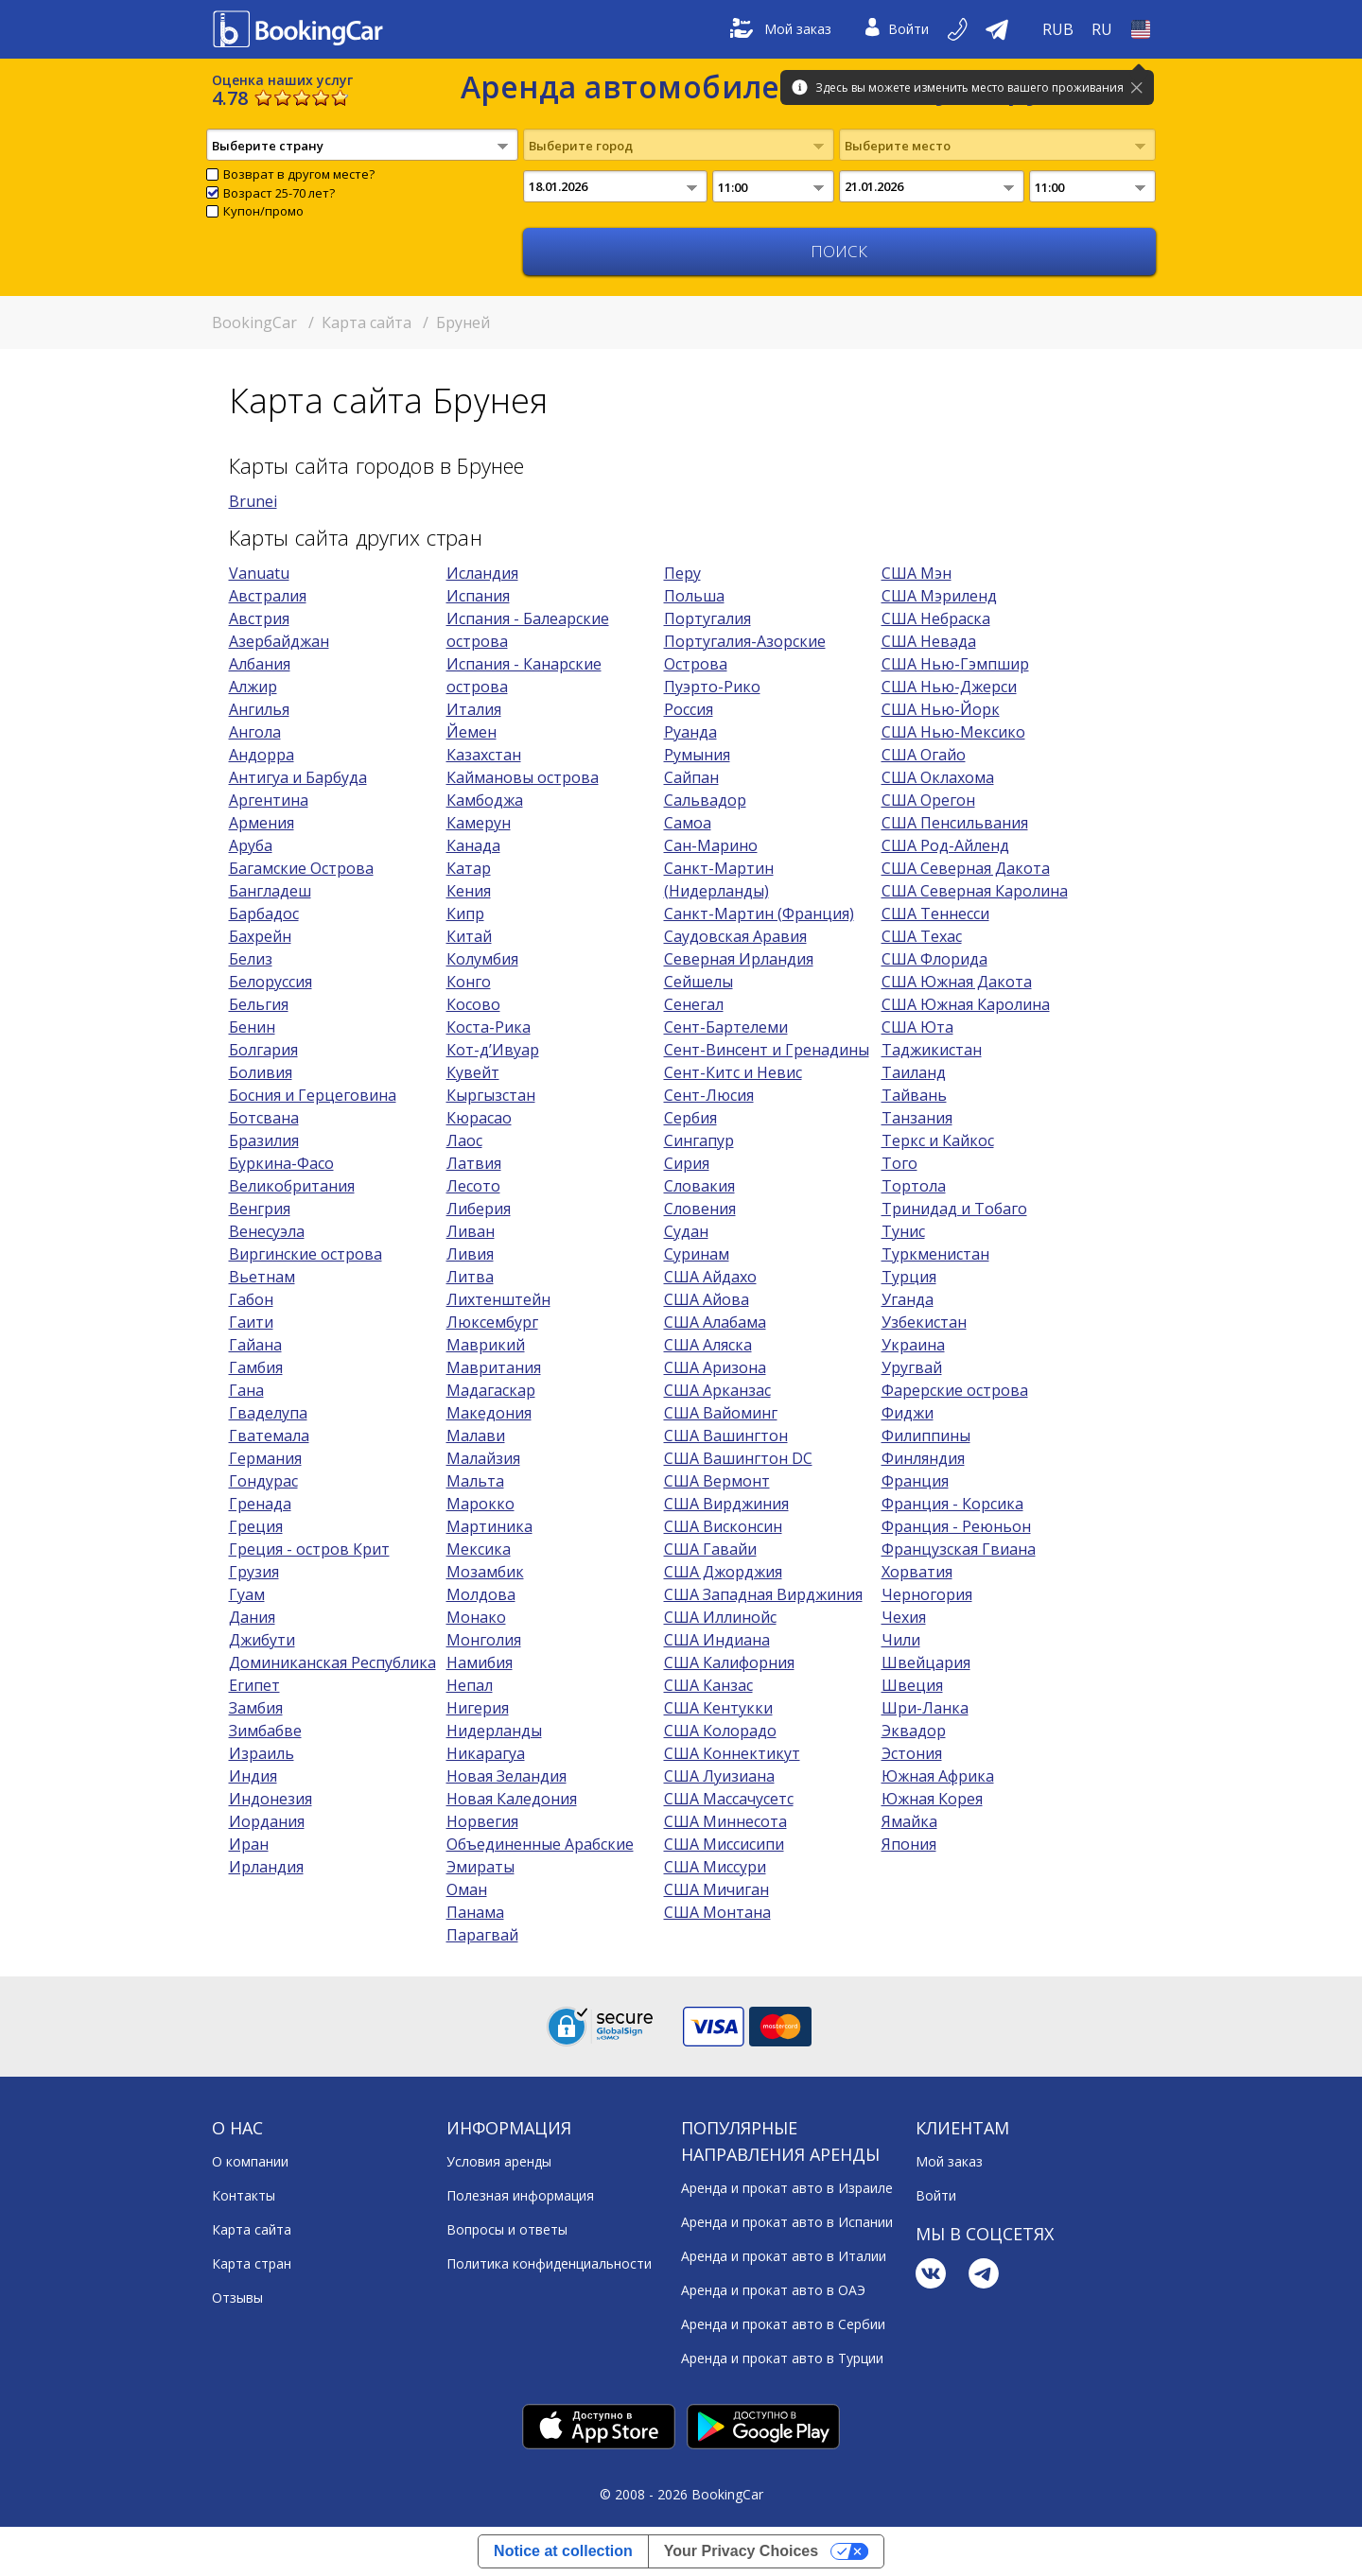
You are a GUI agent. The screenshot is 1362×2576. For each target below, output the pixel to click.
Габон (251, 1299)
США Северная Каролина (975, 890)
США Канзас (708, 1685)
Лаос (464, 1140)
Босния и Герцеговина (312, 1095)
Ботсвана (264, 1117)
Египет (254, 1685)
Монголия (483, 1639)
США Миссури (715, 1866)
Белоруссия (270, 981)
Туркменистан (935, 1254)
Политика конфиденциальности (549, 2263)
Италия (473, 709)
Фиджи (908, 1412)
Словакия (699, 1185)
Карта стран (251, 2263)
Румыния (697, 754)
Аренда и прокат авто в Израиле (787, 2188)
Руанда (690, 732)
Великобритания (292, 1185)
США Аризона (715, 1367)
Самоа (687, 822)
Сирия (686, 1163)
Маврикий (485, 1344)
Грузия (254, 1571)
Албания (259, 663)
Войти (897, 29)
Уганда (908, 1299)
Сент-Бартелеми (726, 1027)
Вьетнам (262, 1276)
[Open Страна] (1140, 29)
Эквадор (914, 1730)
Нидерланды (494, 1730)
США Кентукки (718, 1707)
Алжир (253, 686)
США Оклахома (938, 777)
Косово (473, 1004)
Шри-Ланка (925, 1707)
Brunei (253, 501)
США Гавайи (710, 1549)
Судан (686, 1231)
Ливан (470, 1231)
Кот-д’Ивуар (492, 1049)
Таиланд (914, 1072)
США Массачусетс (729, 1798)
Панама (475, 1912)
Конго (468, 981)
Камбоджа (484, 800)
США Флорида (934, 959)
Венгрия (259, 1208)
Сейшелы (698, 981)
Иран (249, 1844)
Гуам (247, 1594)
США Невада (929, 641)
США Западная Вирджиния (763, 1594)
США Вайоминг (720, 1412)
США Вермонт (717, 1481)
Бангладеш (270, 890)
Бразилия (264, 1140)
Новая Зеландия (506, 1776)
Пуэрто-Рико (712, 686)
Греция (256, 1526)
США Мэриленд (939, 595)
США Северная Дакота (966, 868)
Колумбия (482, 959)
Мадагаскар (490, 1390)
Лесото (473, 1185)
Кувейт (472, 1072)
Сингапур (699, 1140)
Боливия (260, 1072)
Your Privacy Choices (741, 2551)
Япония (909, 1844)
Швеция (912, 1685)
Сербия (690, 1117)
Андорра (261, 754)
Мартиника (489, 1526)
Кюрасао (479, 1117)
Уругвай (912, 1367)
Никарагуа (485, 1753)
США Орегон (928, 800)
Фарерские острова (955, 1390)
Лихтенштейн (498, 1299)
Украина (913, 1344)
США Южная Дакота (957, 981)
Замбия (256, 1707)
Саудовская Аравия (735, 936)
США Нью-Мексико (953, 732)
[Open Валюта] (1057, 29)
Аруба (250, 845)
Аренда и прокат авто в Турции (782, 2358)
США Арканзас (717, 1390)
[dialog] (1326, 2540)
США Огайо (924, 754)
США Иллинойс (720, 1617)
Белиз (250, 959)
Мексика (478, 1549)
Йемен (471, 732)
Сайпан (691, 777)
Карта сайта (251, 2229)
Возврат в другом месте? (299, 174)
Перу (682, 573)
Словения (700, 1208)
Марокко (480, 1503)
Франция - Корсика (952, 1503)
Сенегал (694, 1004)
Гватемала (269, 1435)
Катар (468, 868)
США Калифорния (729, 1662)
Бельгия (258, 1004)
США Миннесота (725, 1821)
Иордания (267, 1821)
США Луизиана (719, 1776)
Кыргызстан (490, 1095)
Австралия (267, 595)
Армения (261, 822)
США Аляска (708, 1344)
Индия (253, 1776)
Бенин (252, 1027)
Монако (476, 1617)
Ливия (470, 1254)
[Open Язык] (1101, 29)
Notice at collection (563, 2551)
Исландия (482, 573)
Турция (909, 1276)
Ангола (255, 732)
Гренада (260, 1503)
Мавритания (493, 1367)
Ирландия (266, 1866)
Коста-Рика (488, 1027)
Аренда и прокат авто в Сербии (783, 2324)
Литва (470, 1276)
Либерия (478, 1208)
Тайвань (914, 1095)
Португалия (707, 618)
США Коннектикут (732, 1753)
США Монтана (717, 1912)
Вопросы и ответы (507, 2229)
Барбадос (264, 913)
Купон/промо (263, 210)
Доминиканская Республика (332, 1662)
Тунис (903, 1231)
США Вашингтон (726, 1435)
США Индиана (717, 1639)
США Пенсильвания (955, 822)
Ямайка (909, 1821)
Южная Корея (932, 1798)
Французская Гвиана (959, 1549)
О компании (250, 2161)
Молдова (480, 1594)
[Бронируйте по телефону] (959, 29)
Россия (688, 709)
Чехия (904, 1617)
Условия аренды (498, 2161)
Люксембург (492, 1322)
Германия (265, 1458)
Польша (694, 595)
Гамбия (256, 1367)
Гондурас (263, 1481)
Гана (246, 1390)
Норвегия (482, 1821)
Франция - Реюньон (956, 1526)
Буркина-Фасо (281, 1163)
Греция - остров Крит (309, 1549)
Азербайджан (279, 641)
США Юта (917, 1027)
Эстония (912, 1753)
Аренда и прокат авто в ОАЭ (773, 2290)
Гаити (251, 1322)
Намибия (479, 1662)
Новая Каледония (511, 1798)
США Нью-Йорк (941, 709)
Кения (468, 890)
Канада (473, 845)
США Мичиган (716, 1889)
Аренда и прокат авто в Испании (787, 2222)
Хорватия (917, 1571)
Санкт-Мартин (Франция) (759, 913)
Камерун (478, 822)
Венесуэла (267, 1231)
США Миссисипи (724, 1844)
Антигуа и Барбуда (298, 777)
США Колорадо (720, 1730)
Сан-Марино (711, 845)
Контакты (243, 2195)
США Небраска (936, 618)
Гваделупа (268, 1412)
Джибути (262, 1639)
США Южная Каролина (966, 1004)
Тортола (914, 1185)
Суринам (696, 1254)
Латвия (473, 1163)
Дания (252, 1617)
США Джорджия (723, 1571)
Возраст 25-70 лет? (279, 192)
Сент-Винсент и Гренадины (766, 1049)
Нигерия (477, 1707)
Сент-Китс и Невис (733, 1072)
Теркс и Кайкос (938, 1140)
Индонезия (270, 1798)
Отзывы (237, 2297)
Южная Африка (938, 1776)
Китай (469, 936)
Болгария (263, 1049)
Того (899, 1163)
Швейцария (926, 1662)
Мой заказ (780, 29)
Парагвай (482, 1934)
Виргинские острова (305, 1254)
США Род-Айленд (945, 845)
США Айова (706, 1299)
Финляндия (923, 1458)
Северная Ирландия (738, 959)
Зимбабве (265, 1730)
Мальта (475, 1481)
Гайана (255, 1344)
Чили (901, 1639)
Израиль (261, 1753)
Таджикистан (932, 1049)
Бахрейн (260, 936)
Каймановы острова (522, 777)
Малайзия (483, 1458)
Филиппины (926, 1435)
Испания (478, 595)
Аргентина (268, 800)
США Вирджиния (726, 1503)
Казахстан (483, 754)
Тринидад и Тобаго (954, 1208)
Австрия (259, 618)
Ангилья (259, 709)
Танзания (917, 1117)
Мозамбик (485, 1571)
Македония (489, 1412)
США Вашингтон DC (738, 1458)
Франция (915, 1481)
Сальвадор (705, 800)
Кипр (465, 913)
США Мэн (917, 573)
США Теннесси (935, 913)
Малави (475, 1435)
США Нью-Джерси (949, 686)
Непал (469, 1685)
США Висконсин (723, 1526)
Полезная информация (520, 2195)
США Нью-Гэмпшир (955, 663)
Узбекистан (924, 1322)
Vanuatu (259, 573)
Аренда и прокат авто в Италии (783, 2256)
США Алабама (715, 1322)
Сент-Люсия (709, 1095)
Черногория (927, 1594)
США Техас (922, 936)
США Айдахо (710, 1276)
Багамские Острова (301, 868)
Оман (466, 1889)
